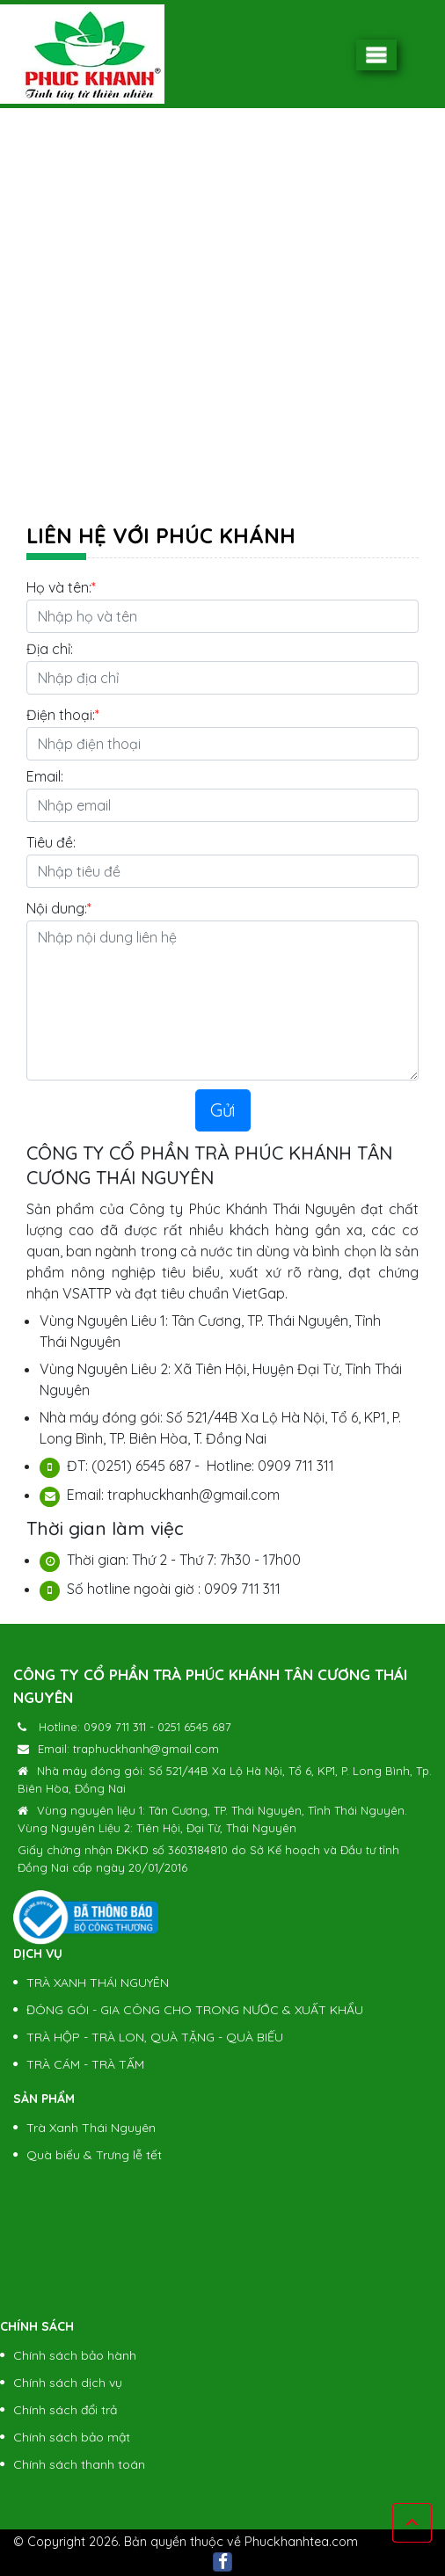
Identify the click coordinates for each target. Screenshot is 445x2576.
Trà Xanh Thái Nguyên (91, 2128)
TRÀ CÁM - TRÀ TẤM (85, 2064)
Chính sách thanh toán (79, 2464)
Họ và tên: (58, 587)
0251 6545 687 (194, 1727)
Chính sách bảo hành (74, 2355)
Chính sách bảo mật (71, 2437)
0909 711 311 (115, 1727)
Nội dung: (56, 908)
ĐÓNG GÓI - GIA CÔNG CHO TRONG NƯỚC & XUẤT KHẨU (194, 2010)
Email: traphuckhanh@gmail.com (128, 1749)
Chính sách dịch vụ (67, 2382)
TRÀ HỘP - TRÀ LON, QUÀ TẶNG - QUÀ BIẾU (154, 2037)
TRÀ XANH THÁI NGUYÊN (97, 1982)
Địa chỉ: (49, 649)
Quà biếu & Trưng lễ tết (94, 2155)
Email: (44, 776)
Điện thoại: (60, 715)
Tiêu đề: (51, 842)
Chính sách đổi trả (65, 2410)
